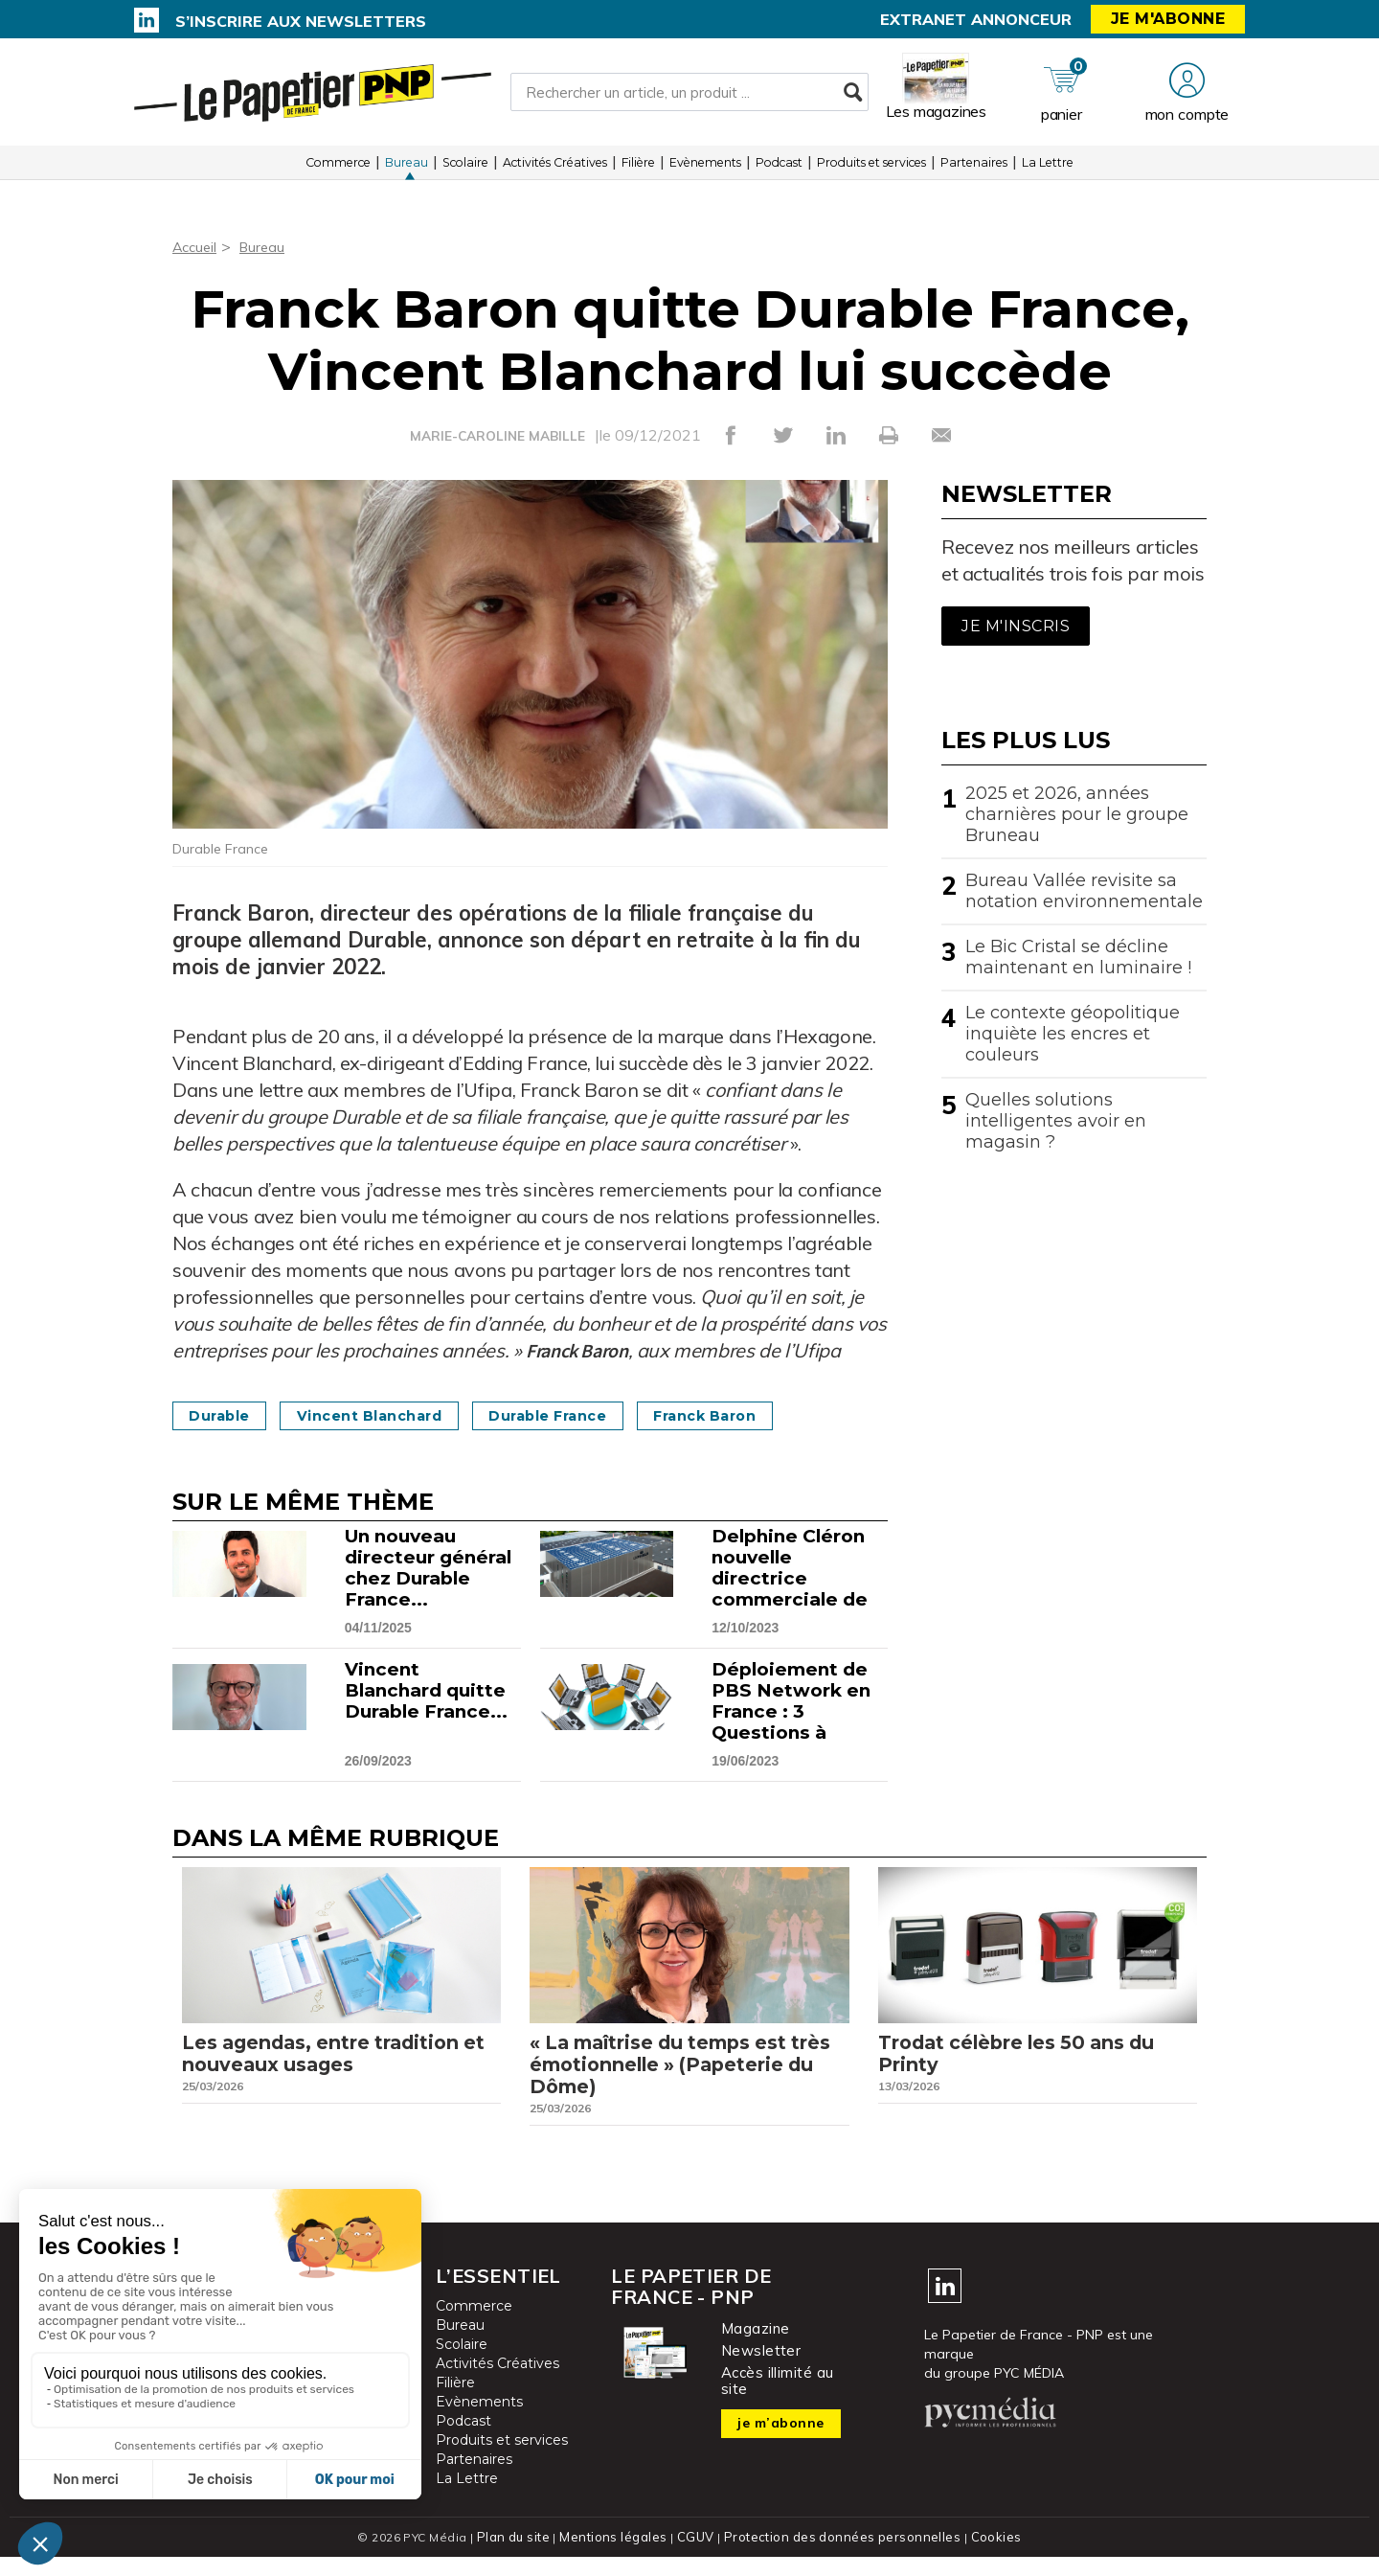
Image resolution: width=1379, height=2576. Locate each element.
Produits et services (871, 172)
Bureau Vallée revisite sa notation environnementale (1084, 891)
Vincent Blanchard (395, 1415)
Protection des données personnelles (839, 2556)
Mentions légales (619, 2556)
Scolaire (465, 172)
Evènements (705, 172)
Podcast (779, 172)
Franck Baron (770, 1415)
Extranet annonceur (976, 19)
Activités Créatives (555, 172)
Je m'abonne (1168, 19)
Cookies (987, 2556)
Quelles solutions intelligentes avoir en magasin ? (1055, 1120)
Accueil (196, 246)
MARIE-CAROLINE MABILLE (497, 436)
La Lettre (1048, 172)
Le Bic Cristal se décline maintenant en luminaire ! (1078, 957)
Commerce (338, 172)
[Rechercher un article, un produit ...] (689, 97)
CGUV (698, 2556)
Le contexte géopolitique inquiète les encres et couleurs (1072, 1033)
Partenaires (973, 172)
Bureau (406, 172)
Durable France (594, 1415)
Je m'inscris (1015, 626)
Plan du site (521, 2556)
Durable (226, 1415)
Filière (638, 172)
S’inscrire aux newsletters (300, 21)
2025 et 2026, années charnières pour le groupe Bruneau (1076, 814)
